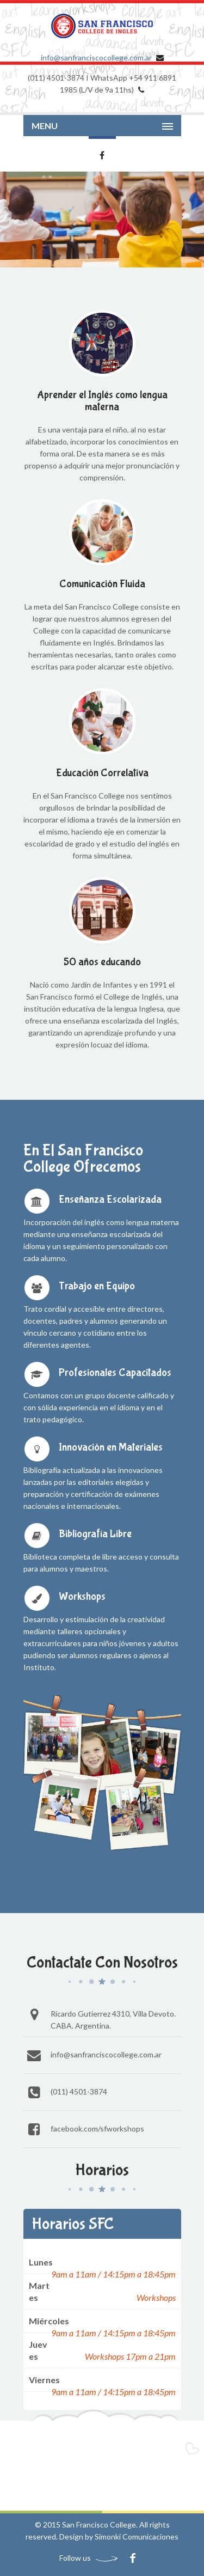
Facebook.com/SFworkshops (97, 2128)
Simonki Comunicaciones (136, 2536)
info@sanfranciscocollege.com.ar (96, 57)
